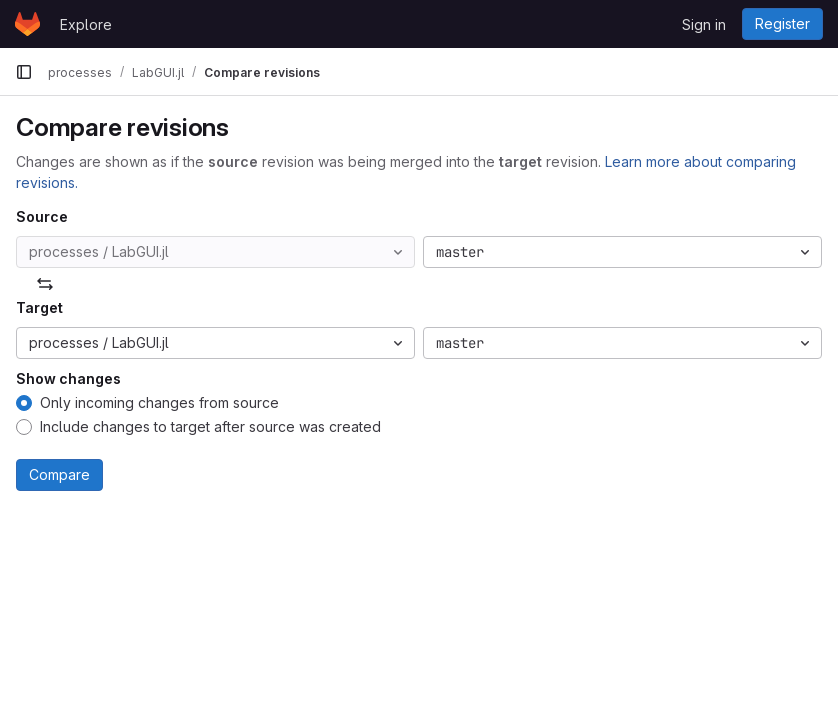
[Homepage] (27, 24)
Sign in (704, 24)
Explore (86, 24)
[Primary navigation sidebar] (24, 72)
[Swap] (45, 284)
